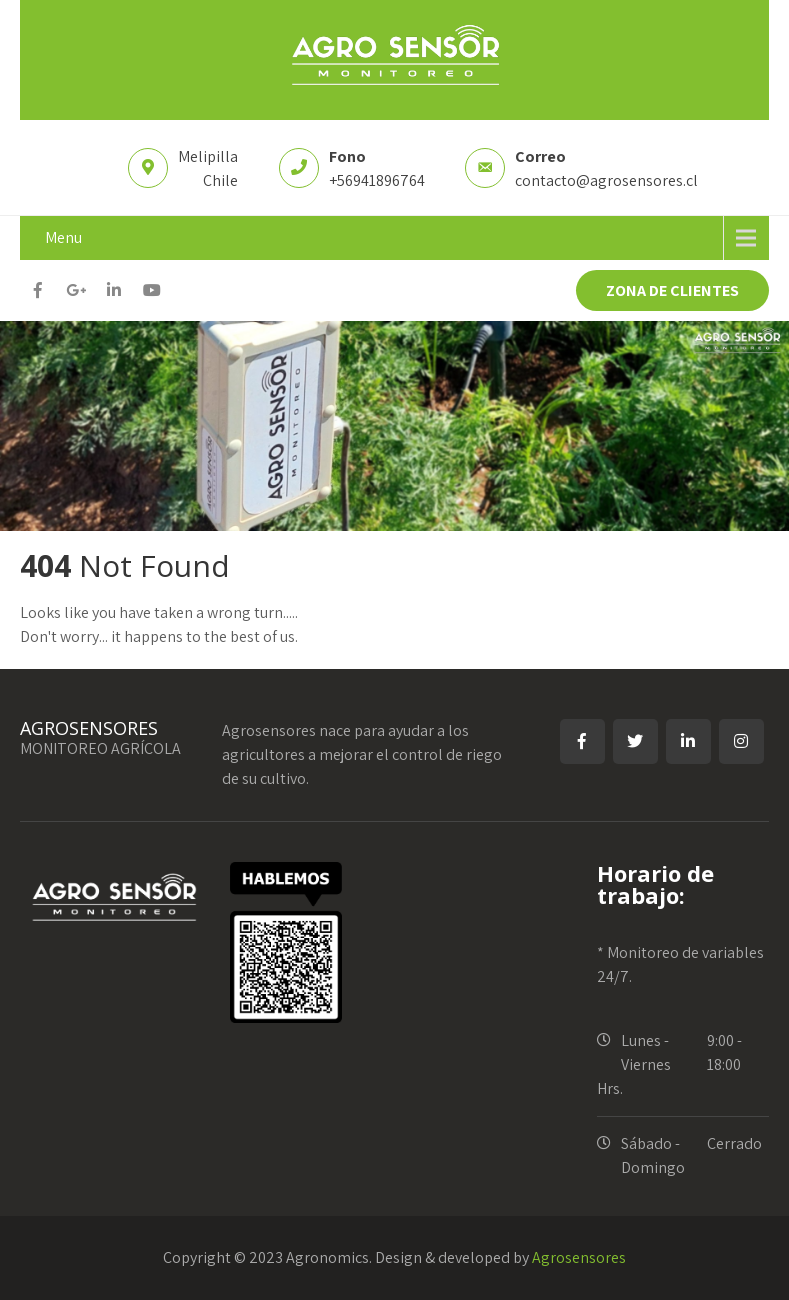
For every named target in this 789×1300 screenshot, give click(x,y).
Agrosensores (579, 1257)
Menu (63, 237)
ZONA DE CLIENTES (672, 290)
